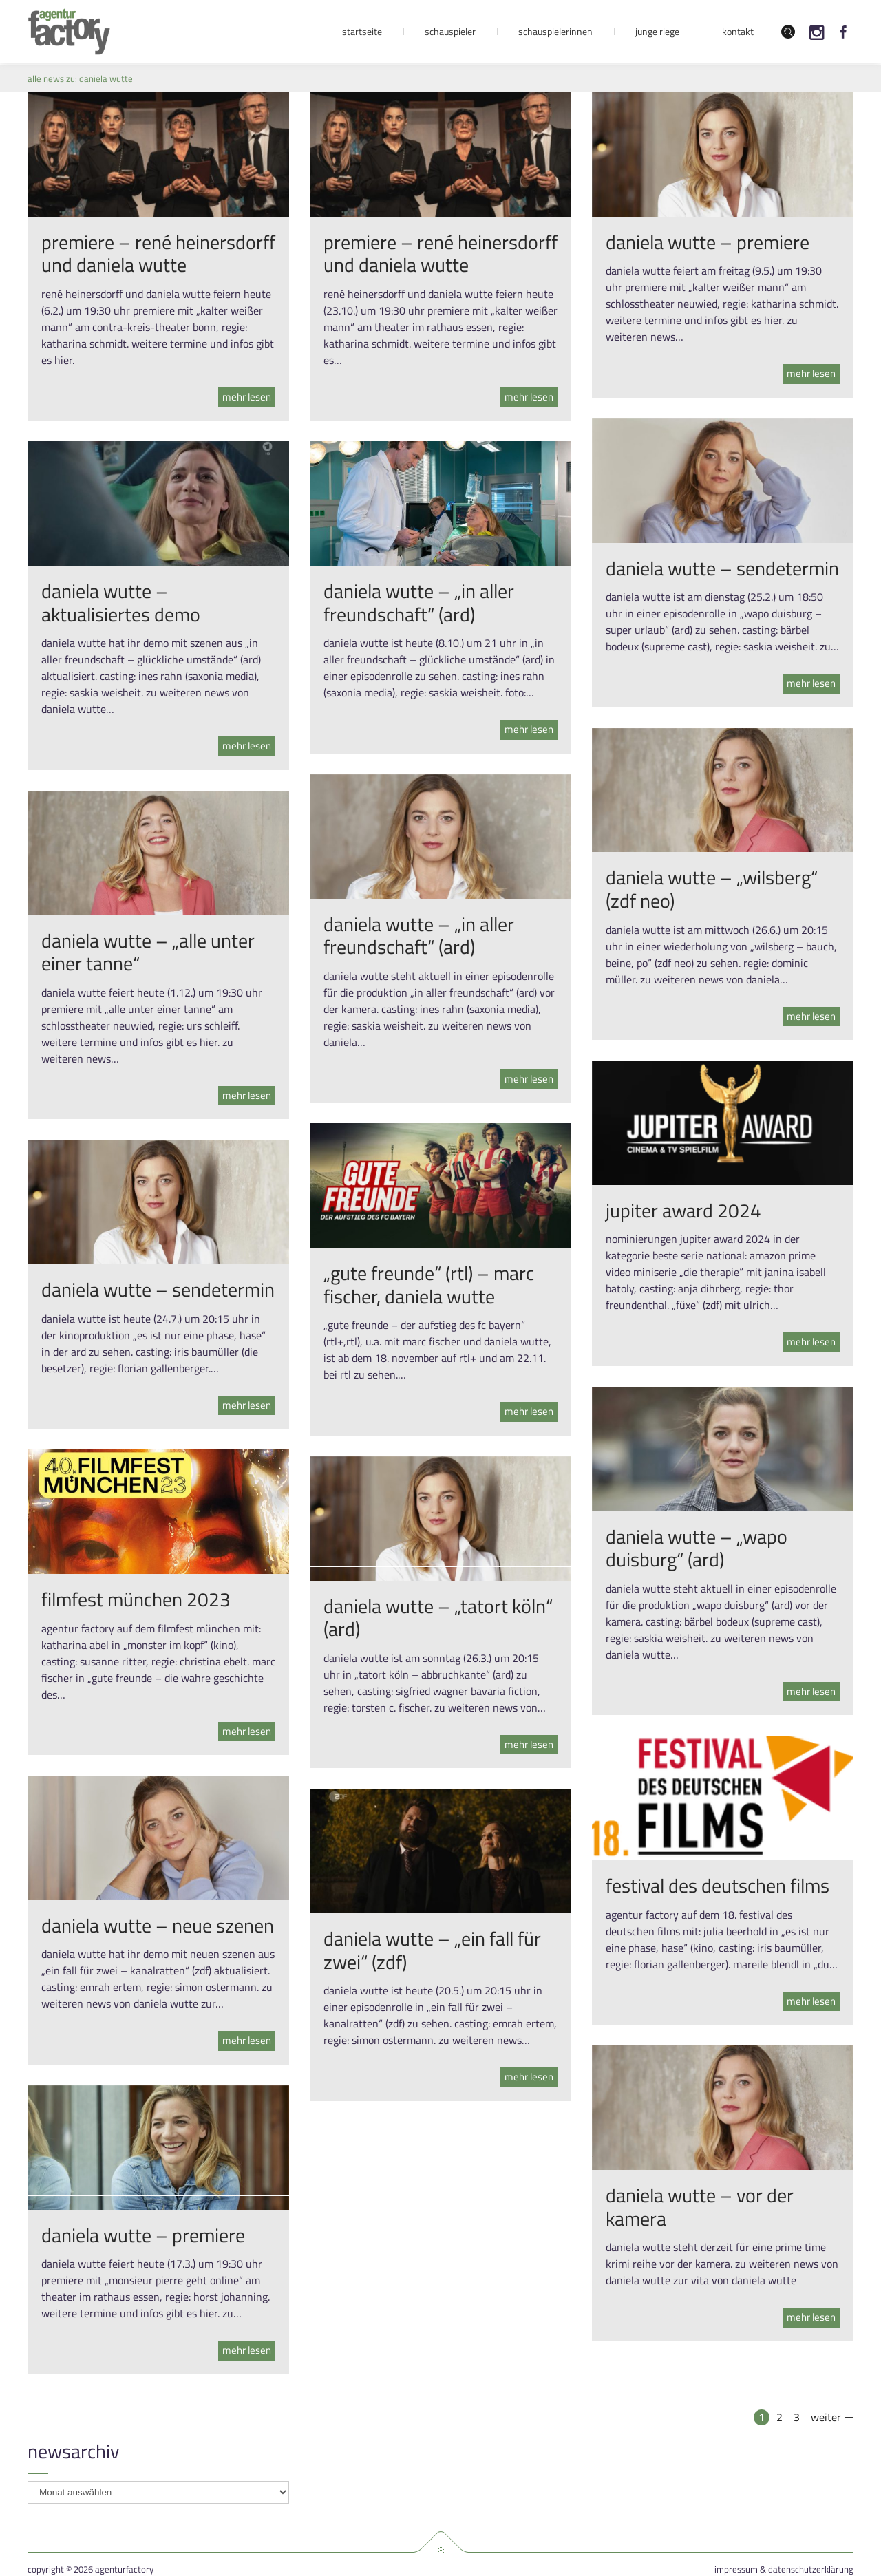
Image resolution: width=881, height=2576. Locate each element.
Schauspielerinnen (555, 31)
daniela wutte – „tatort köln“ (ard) (438, 1617)
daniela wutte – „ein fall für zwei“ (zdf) (432, 1950)
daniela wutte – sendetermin (722, 568)
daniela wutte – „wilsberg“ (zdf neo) (712, 888)
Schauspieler (450, 31)
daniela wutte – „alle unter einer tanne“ (148, 952)
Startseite (362, 31)
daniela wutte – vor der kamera (700, 2206)
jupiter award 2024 (683, 1210)
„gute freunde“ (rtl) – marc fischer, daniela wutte (428, 1284)
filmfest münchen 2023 (136, 1599)
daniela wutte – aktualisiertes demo (120, 602)
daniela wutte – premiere (707, 242)
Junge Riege (657, 31)
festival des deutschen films (717, 1885)
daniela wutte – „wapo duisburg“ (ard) (696, 1548)
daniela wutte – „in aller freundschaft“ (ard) (418, 602)
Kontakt (738, 31)
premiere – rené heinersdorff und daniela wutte (158, 253)
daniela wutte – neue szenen (157, 1925)
